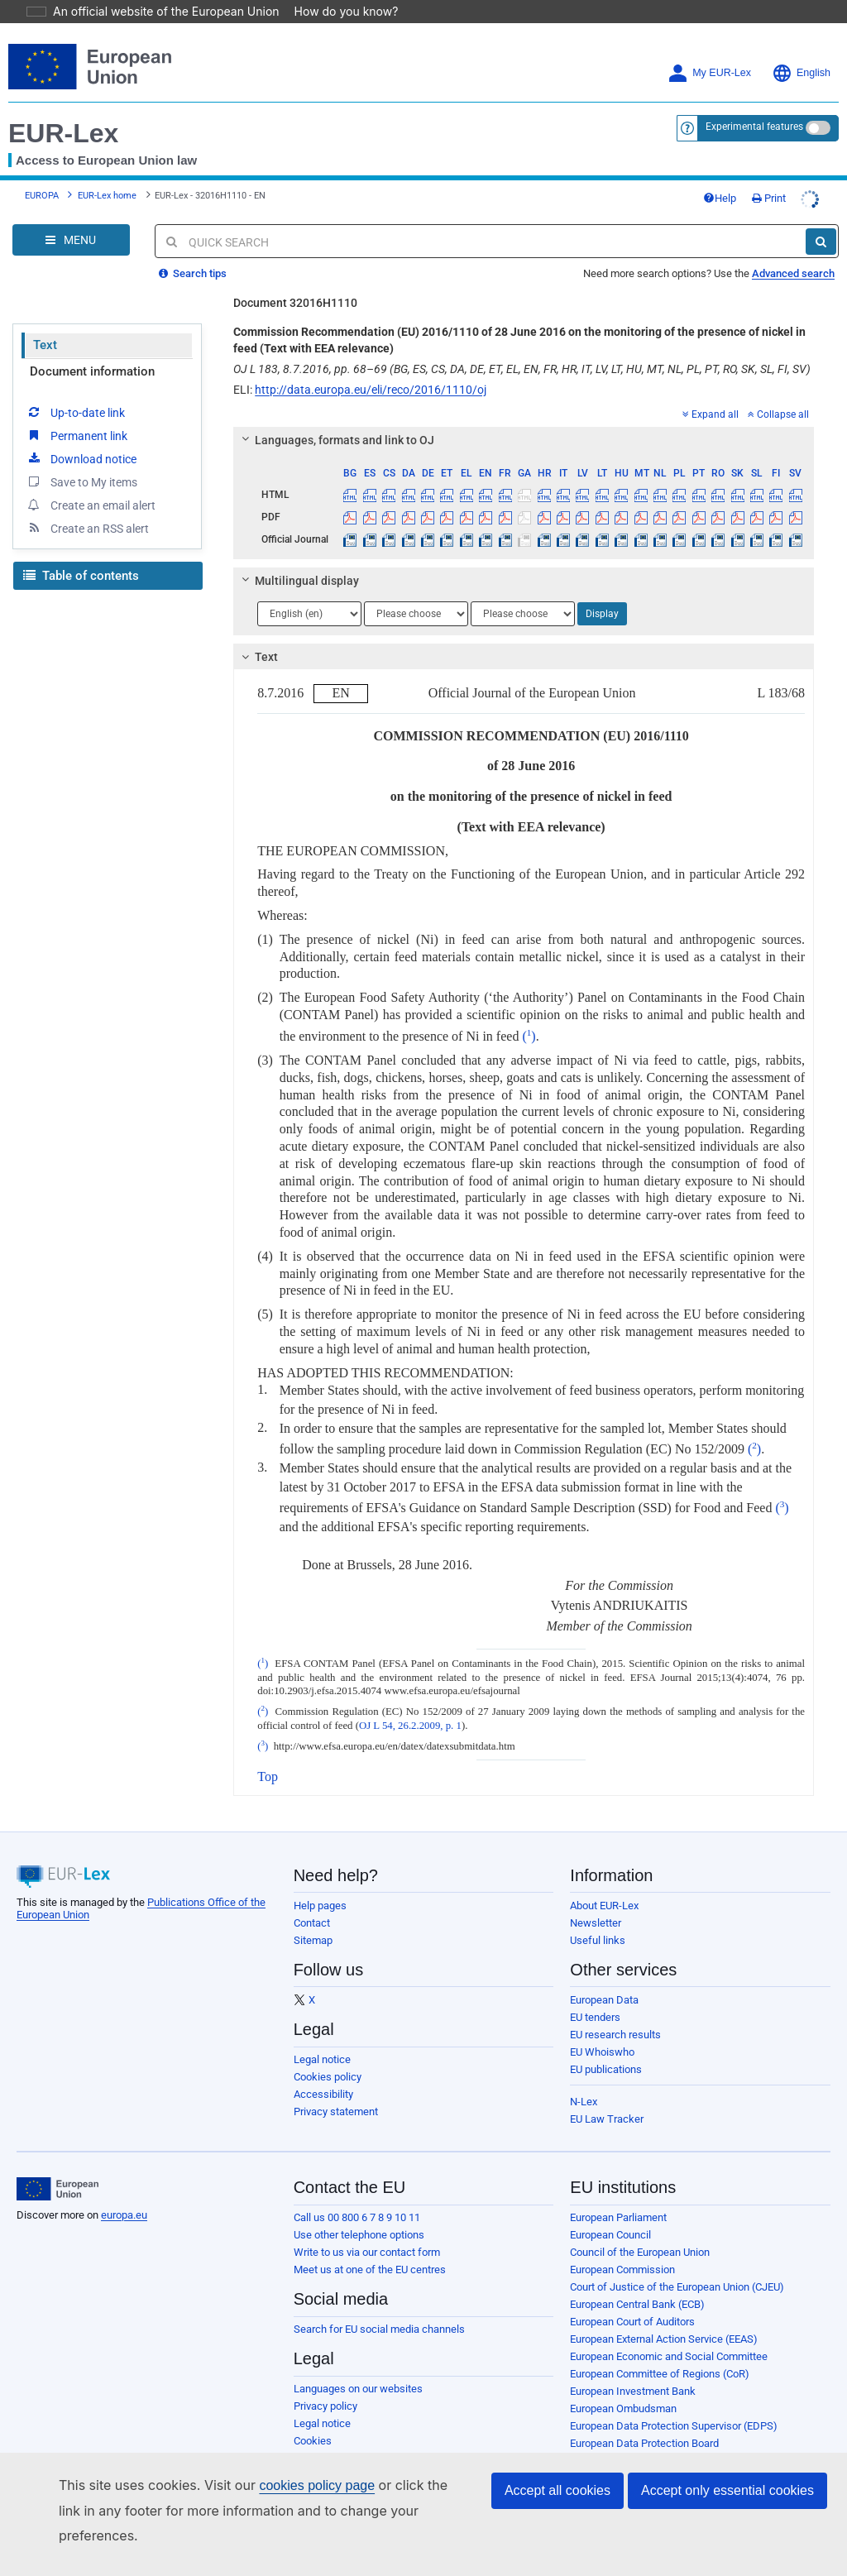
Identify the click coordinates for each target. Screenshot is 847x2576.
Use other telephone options (359, 2211)
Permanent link (76, 412)
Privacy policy (325, 2383)
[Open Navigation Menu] (71, 216)
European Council (610, 2211)
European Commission (622, 2246)
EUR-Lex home (107, 172)
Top (267, 1753)
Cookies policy (327, 2053)
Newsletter (595, 1900)
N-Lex (583, 2078)
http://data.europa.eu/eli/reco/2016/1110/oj (370, 366)
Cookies (313, 2417)
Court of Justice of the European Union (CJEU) (677, 2264)
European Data (604, 1976)
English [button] (801, 50)
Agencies (592, 2472)
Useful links (597, 1917)
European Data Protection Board (644, 2420)
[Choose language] (309, 590)
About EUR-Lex (604, 1882)
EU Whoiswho (602, 2029)
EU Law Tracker (607, 2096)
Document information (92, 348)
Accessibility (323, 2071)
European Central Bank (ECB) (637, 2281)
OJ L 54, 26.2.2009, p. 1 (410, 1702)
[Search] (821, 218)
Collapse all (778, 391)
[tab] (523, 417)
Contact (312, 1900)
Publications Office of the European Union (666, 2455)
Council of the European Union (640, 2229)
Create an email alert (91, 481)
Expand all (710, 391)
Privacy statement (336, 2088)
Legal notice (322, 2036)
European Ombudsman (623, 2385)
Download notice (81, 435)
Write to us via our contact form (367, 2229)
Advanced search (793, 250)
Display (602, 590)
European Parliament (618, 2194)
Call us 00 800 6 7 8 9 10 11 (357, 2194)
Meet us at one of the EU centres (370, 2246)
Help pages (320, 1882)
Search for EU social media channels (379, 2306)
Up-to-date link (75, 389)
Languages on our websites (358, 2365)
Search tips (193, 250)
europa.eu (124, 2192)
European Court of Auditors (632, 2298)
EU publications (606, 2046)
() (528, 1013)
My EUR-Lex (709, 50)
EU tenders (595, 1994)
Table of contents (81, 552)
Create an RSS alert (87, 504)
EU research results (615, 2011)
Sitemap (313, 1917)
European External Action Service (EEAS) (664, 2316)
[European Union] (57, 2165)
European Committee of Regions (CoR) (659, 2350)
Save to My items (81, 458)
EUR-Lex (63, 110)
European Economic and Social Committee (669, 2333)
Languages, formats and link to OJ (336, 417)
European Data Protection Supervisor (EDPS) (674, 2402)
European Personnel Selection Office (655, 2437)
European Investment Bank (633, 2368)
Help (719, 175)
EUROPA (42, 172)
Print (769, 175)
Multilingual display (298, 557)
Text (45, 321)
